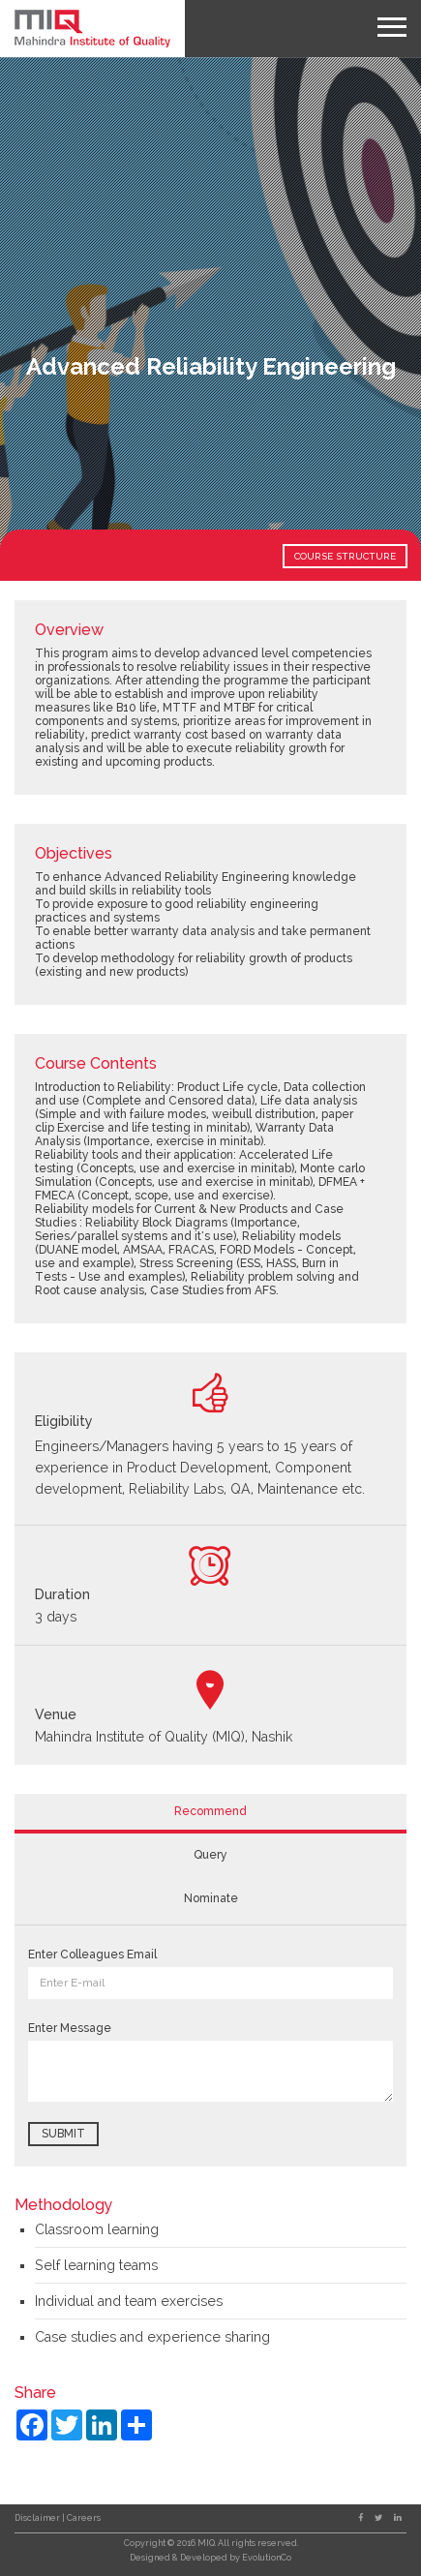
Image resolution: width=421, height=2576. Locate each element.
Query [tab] (210, 1855)
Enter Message (69, 2028)
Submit (63, 2133)
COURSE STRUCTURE (345, 556)
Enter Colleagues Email (92, 1954)
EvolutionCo (266, 2557)
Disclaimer (38, 2518)
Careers (84, 2518)
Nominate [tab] (211, 1898)
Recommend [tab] (210, 1811)
